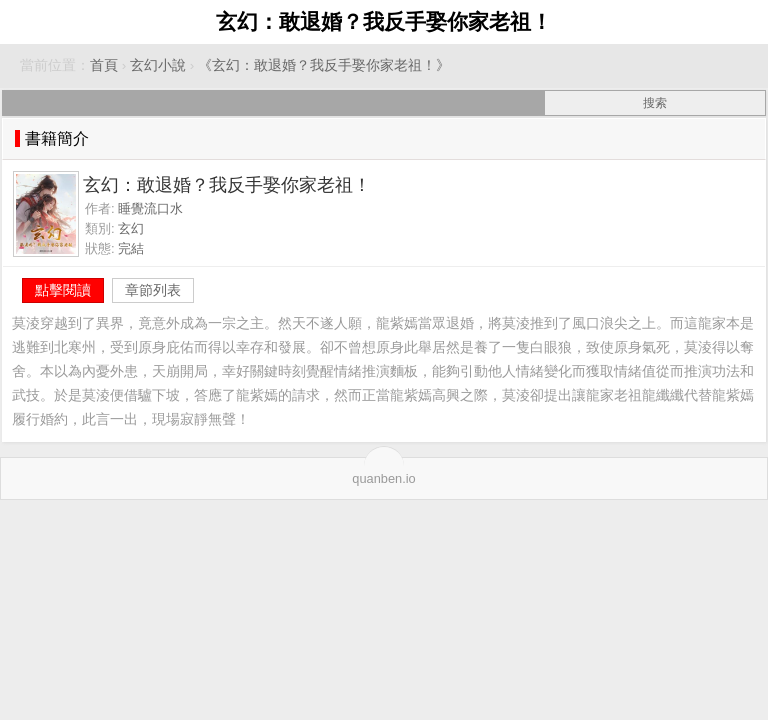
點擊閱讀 (63, 290)
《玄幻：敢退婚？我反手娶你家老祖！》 (324, 65)
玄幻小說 (158, 65)
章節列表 (153, 290)
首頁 (104, 65)
